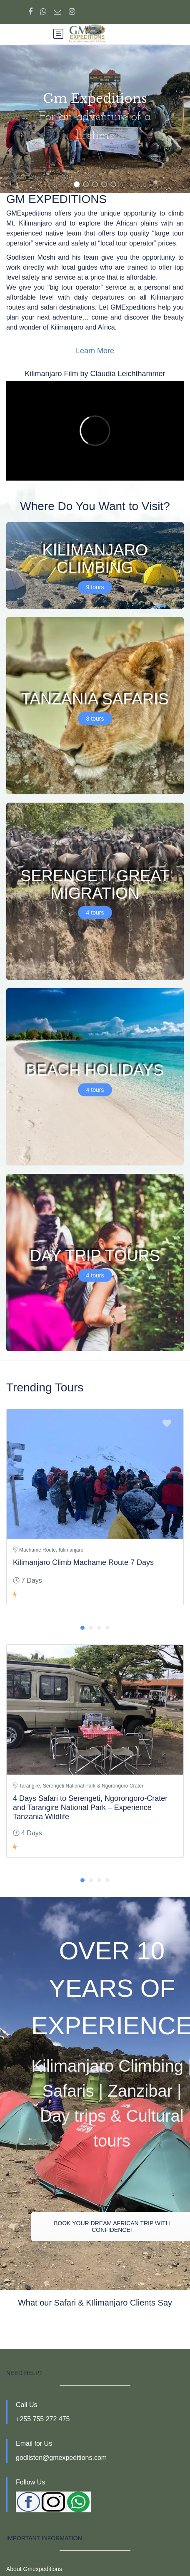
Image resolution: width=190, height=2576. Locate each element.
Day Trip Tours (95, 1255)
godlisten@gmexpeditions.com (61, 2457)
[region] (95, 119)
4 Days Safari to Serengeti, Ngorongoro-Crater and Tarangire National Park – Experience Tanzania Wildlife (90, 1807)
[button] (77, 184)
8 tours (95, 718)
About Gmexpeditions (34, 2569)
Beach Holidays (95, 1069)
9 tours (95, 586)
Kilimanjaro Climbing (95, 558)
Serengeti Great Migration (95, 884)
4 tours (95, 912)
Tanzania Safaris (95, 698)
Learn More (95, 351)
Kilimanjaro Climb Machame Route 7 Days (83, 1562)
